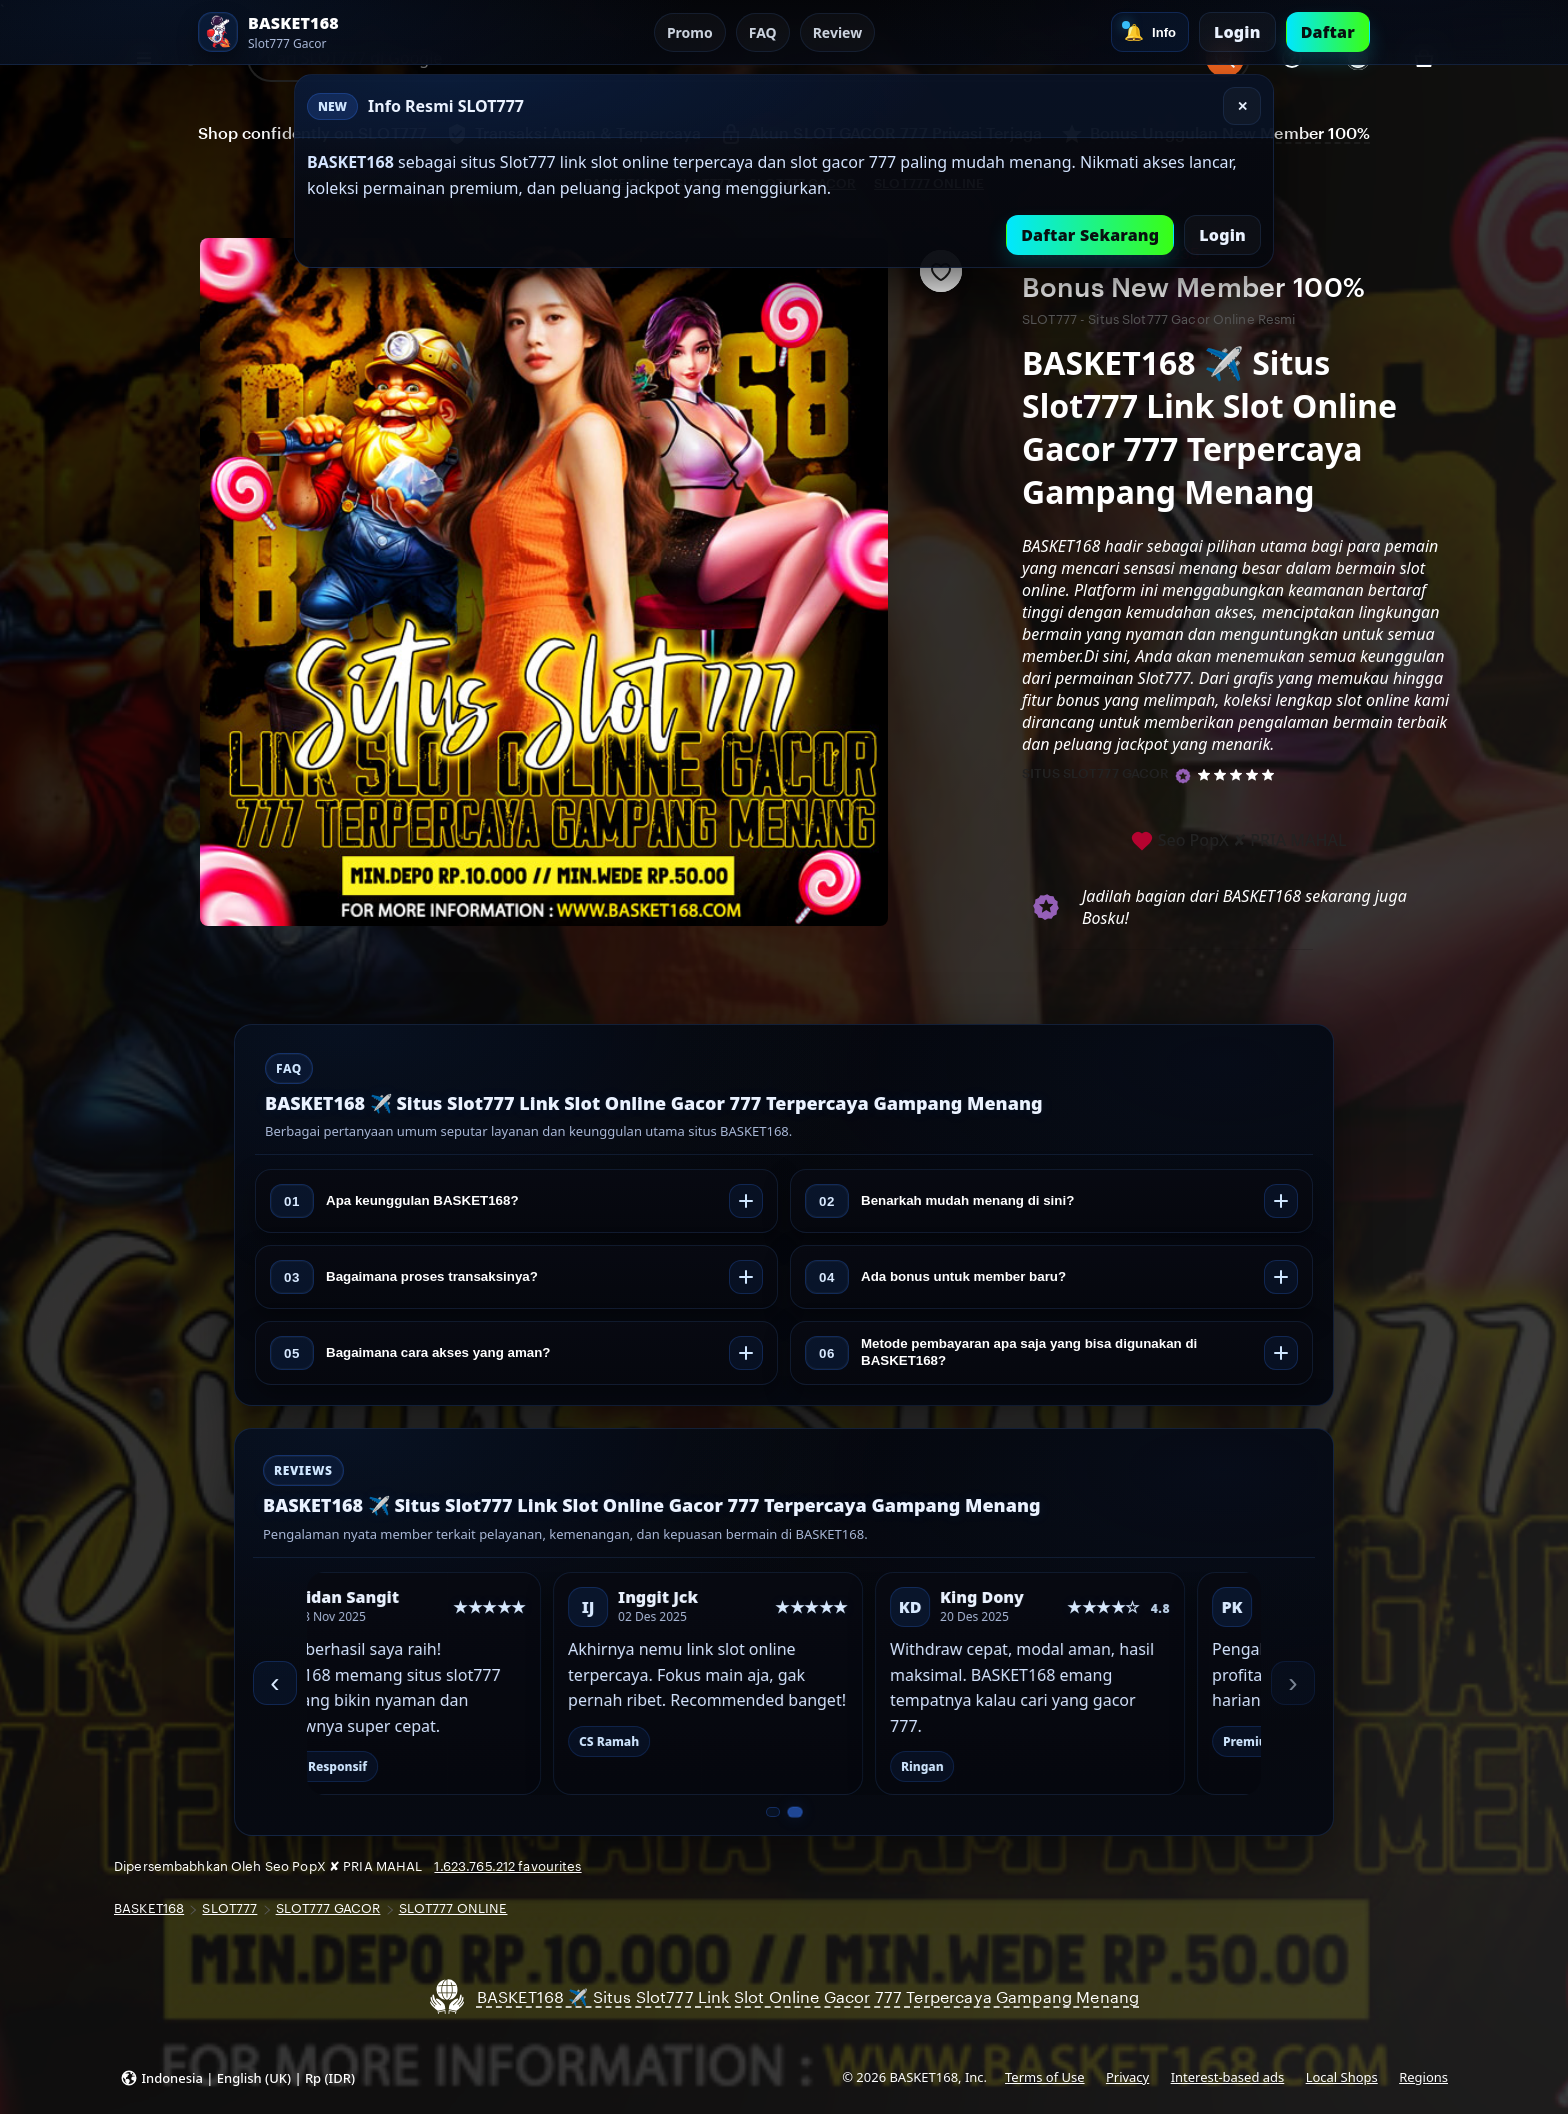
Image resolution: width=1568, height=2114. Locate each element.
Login (1237, 32)
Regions (1423, 2077)
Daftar (1328, 32)
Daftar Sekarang (1090, 235)
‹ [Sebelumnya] (274, 1682)
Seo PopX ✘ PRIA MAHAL (1238, 841)
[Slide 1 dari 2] (773, 1812)
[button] (237, 2077)
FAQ (763, 32)
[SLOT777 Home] (308, 32)
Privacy (1127, 2077)
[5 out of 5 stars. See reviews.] (1239, 774)
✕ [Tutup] (1242, 106)
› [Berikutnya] (1292, 1682)
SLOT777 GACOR (328, 1908)
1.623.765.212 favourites (507, 1866)
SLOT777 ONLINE (453, 1908)
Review (838, 32)
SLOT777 (229, 1908)
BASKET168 (149, 1908)
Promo (690, 32)
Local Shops (1342, 2077)
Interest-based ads (1228, 2077)
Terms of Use (1044, 2077)
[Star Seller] (1183, 776)
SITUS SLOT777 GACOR (1095, 773)
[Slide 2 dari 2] (794, 1812)
